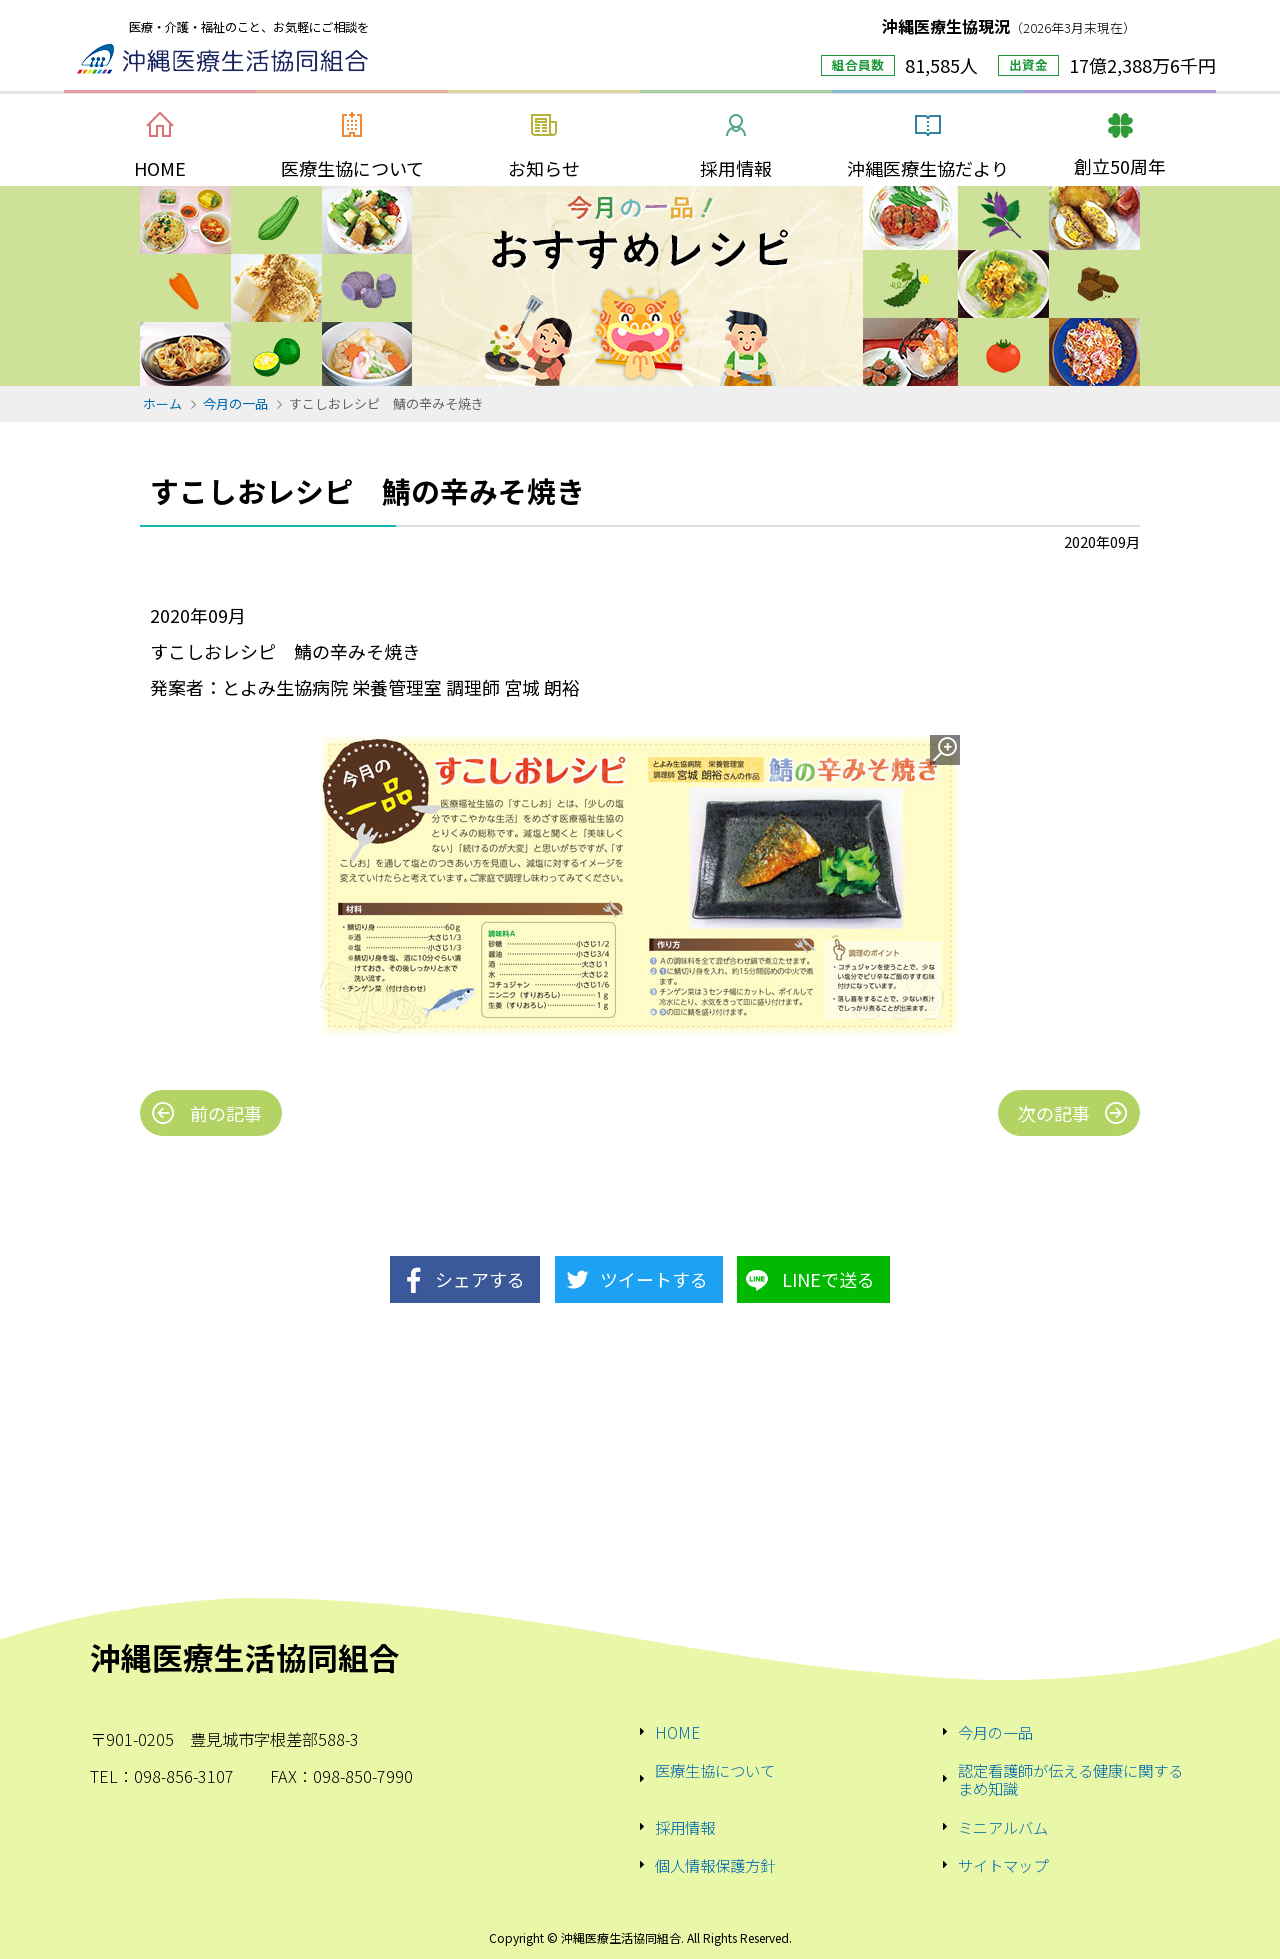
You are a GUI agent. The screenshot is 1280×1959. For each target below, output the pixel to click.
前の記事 (226, 1113)
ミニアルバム (1003, 1827)
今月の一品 (235, 403)
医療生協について (715, 1771)
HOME (677, 1732)
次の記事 (1054, 1113)
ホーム (162, 403)
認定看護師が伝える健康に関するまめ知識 (1070, 1779)
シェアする (480, 1279)
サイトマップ (1003, 1865)
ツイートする (654, 1279)
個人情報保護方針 (715, 1865)
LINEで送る (828, 1279)
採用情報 (685, 1827)
